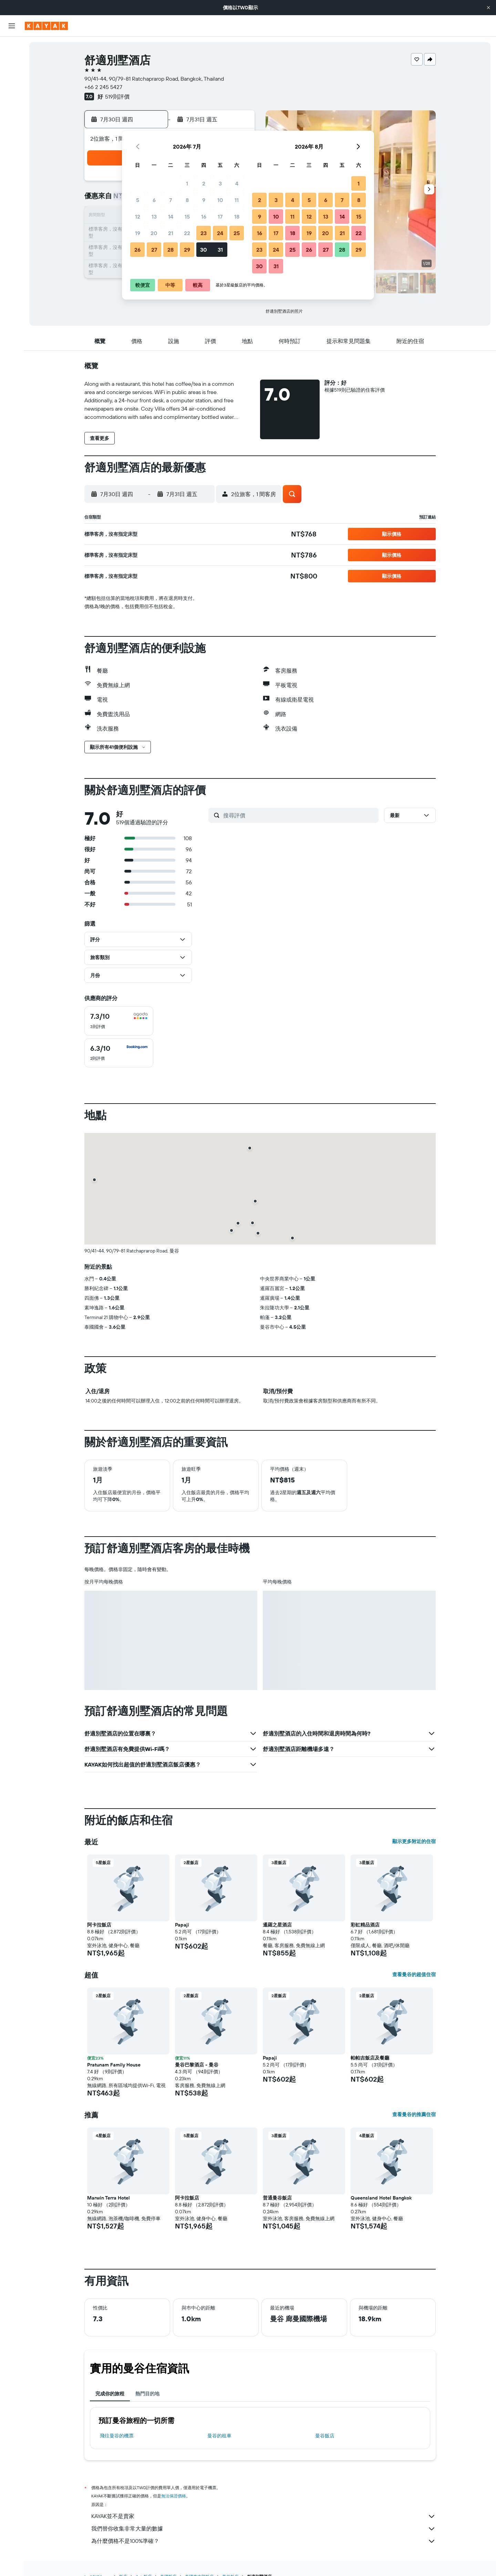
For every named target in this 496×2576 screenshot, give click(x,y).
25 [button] (237, 233)
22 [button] (187, 233)
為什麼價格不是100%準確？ (263, 2541)
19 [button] (137, 233)
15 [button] (187, 216)
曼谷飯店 (324, 2436)
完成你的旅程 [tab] (109, 2394)
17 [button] (220, 216)
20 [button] (154, 233)
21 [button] (170, 233)
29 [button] (187, 249)
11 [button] (237, 200)
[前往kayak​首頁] (46, 26)
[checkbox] (118, 1021)
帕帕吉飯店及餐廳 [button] (370, 2058)
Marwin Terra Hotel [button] (108, 2198)
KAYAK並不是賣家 (263, 2516)
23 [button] (203, 233)
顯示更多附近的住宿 (414, 1841)
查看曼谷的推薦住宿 (414, 2114)
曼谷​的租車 (219, 2436)
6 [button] (154, 200)
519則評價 (117, 96)
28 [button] (170, 249)
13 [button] (154, 216)
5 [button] (137, 200)
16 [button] (203, 216)
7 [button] (170, 200)
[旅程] (12, 158)
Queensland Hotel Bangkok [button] (381, 2198)
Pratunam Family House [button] (114, 2065)
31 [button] (220, 249)
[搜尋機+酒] (12, 90)
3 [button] (220, 183)
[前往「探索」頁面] (12, 110)
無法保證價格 (173, 2495)
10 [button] (220, 200)
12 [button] (137, 216)
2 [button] (203, 183)
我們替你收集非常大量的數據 (263, 2529)
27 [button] (154, 249)
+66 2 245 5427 (103, 86)
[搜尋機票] (12, 47)
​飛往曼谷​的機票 (117, 2436)
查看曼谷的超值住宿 (414, 1974)
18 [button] (236, 216)
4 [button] (236, 183)
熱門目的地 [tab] (147, 2394)
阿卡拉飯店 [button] (99, 1925)
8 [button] (187, 200)
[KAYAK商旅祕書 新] (12, 139)
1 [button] (187, 183)
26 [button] (137, 249)
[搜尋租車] (12, 76)
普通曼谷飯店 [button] (277, 2198)
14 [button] (170, 216)
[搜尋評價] (299, 815)
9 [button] (203, 200)
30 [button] (203, 249)
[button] (488, 7)
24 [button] (220, 233)
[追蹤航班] (12, 124)
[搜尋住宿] (12, 61)
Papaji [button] (182, 1925)
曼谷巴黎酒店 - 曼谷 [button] (196, 2065)
